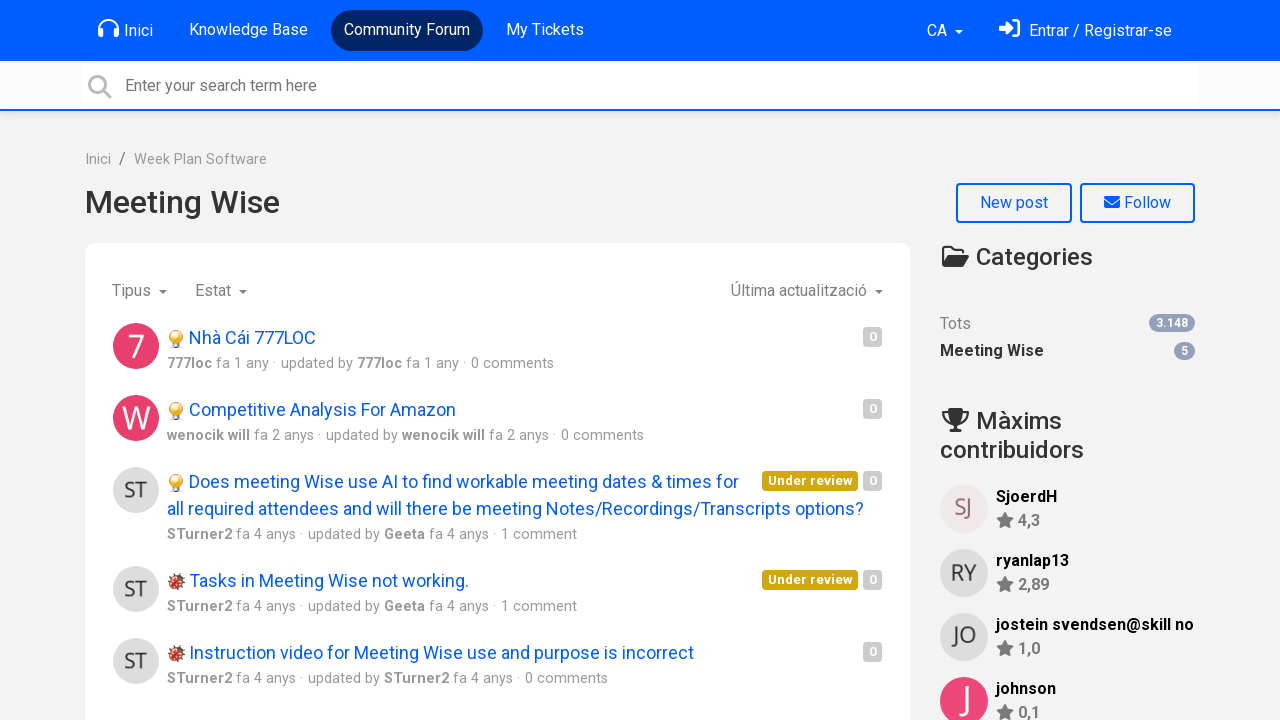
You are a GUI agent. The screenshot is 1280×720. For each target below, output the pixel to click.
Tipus (133, 290)
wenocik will (208, 435)
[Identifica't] (1085, 30)
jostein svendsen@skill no (1095, 624)
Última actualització (801, 290)
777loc (189, 363)
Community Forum (407, 29)
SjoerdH (1026, 496)
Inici (125, 29)
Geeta (404, 534)
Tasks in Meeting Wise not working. (318, 580)
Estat (215, 290)
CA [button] (939, 30)
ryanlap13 (1032, 560)
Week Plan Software (200, 159)
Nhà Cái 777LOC (241, 337)
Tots (1067, 323)
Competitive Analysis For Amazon (311, 409)
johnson (1026, 688)
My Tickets (545, 29)
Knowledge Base (248, 29)
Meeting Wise (182, 202)
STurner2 (199, 534)
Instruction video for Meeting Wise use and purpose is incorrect (430, 652)
